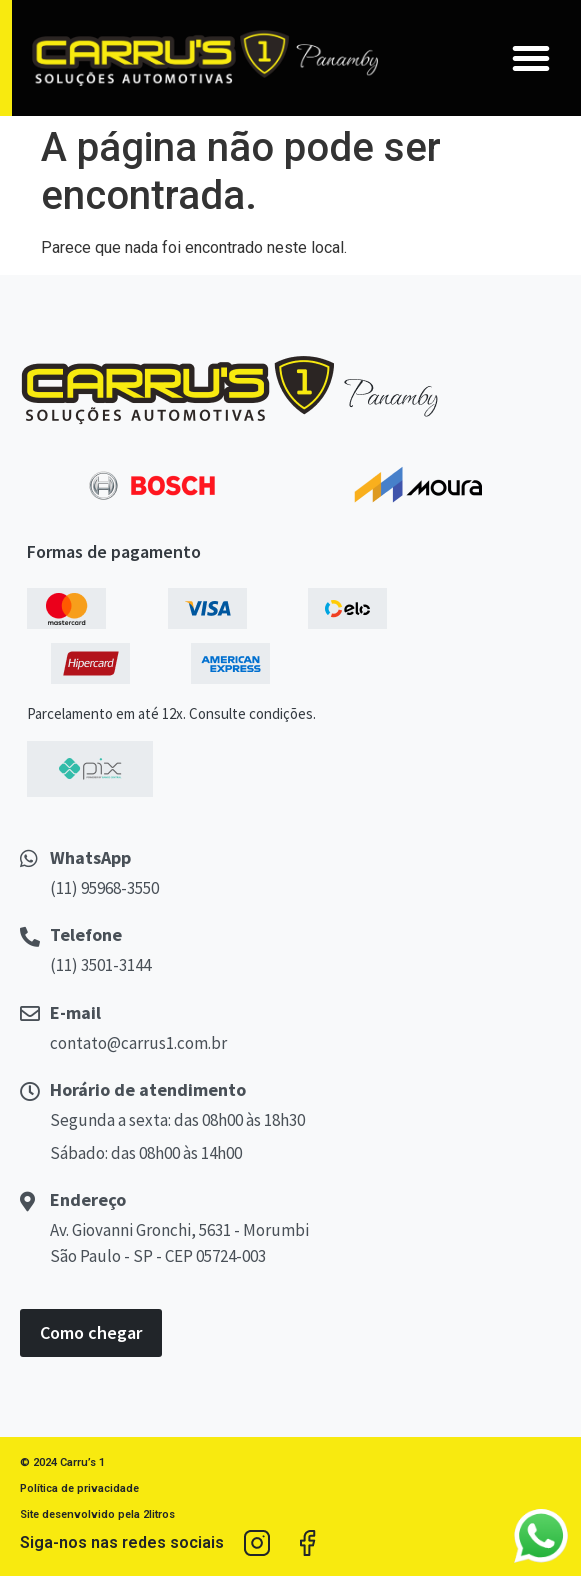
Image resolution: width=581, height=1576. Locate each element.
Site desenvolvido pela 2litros (97, 1514)
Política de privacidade (79, 1488)
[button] (531, 58)
